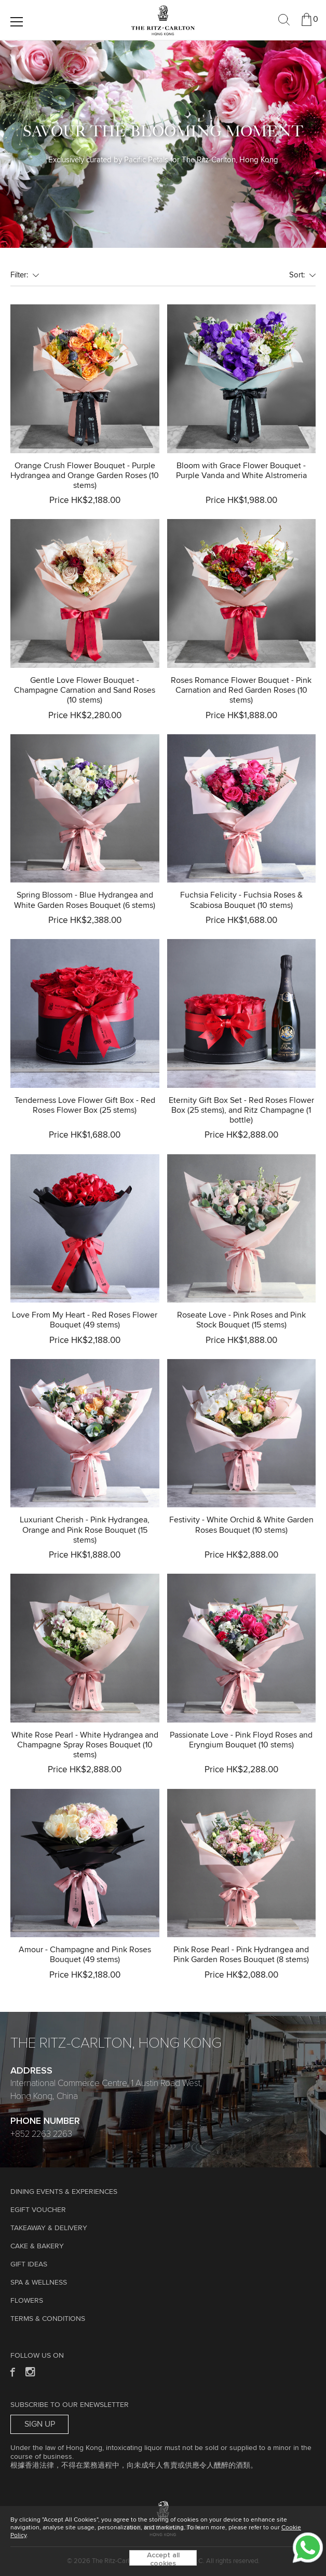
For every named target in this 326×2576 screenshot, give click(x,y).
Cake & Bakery (37, 2246)
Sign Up (39, 2424)
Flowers (26, 2300)
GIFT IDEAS (28, 2264)
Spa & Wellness (38, 2282)
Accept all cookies (163, 2559)
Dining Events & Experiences (63, 2191)
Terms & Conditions (47, 2318)
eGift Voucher (38, 2210)
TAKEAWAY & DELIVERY (48, 2228)
